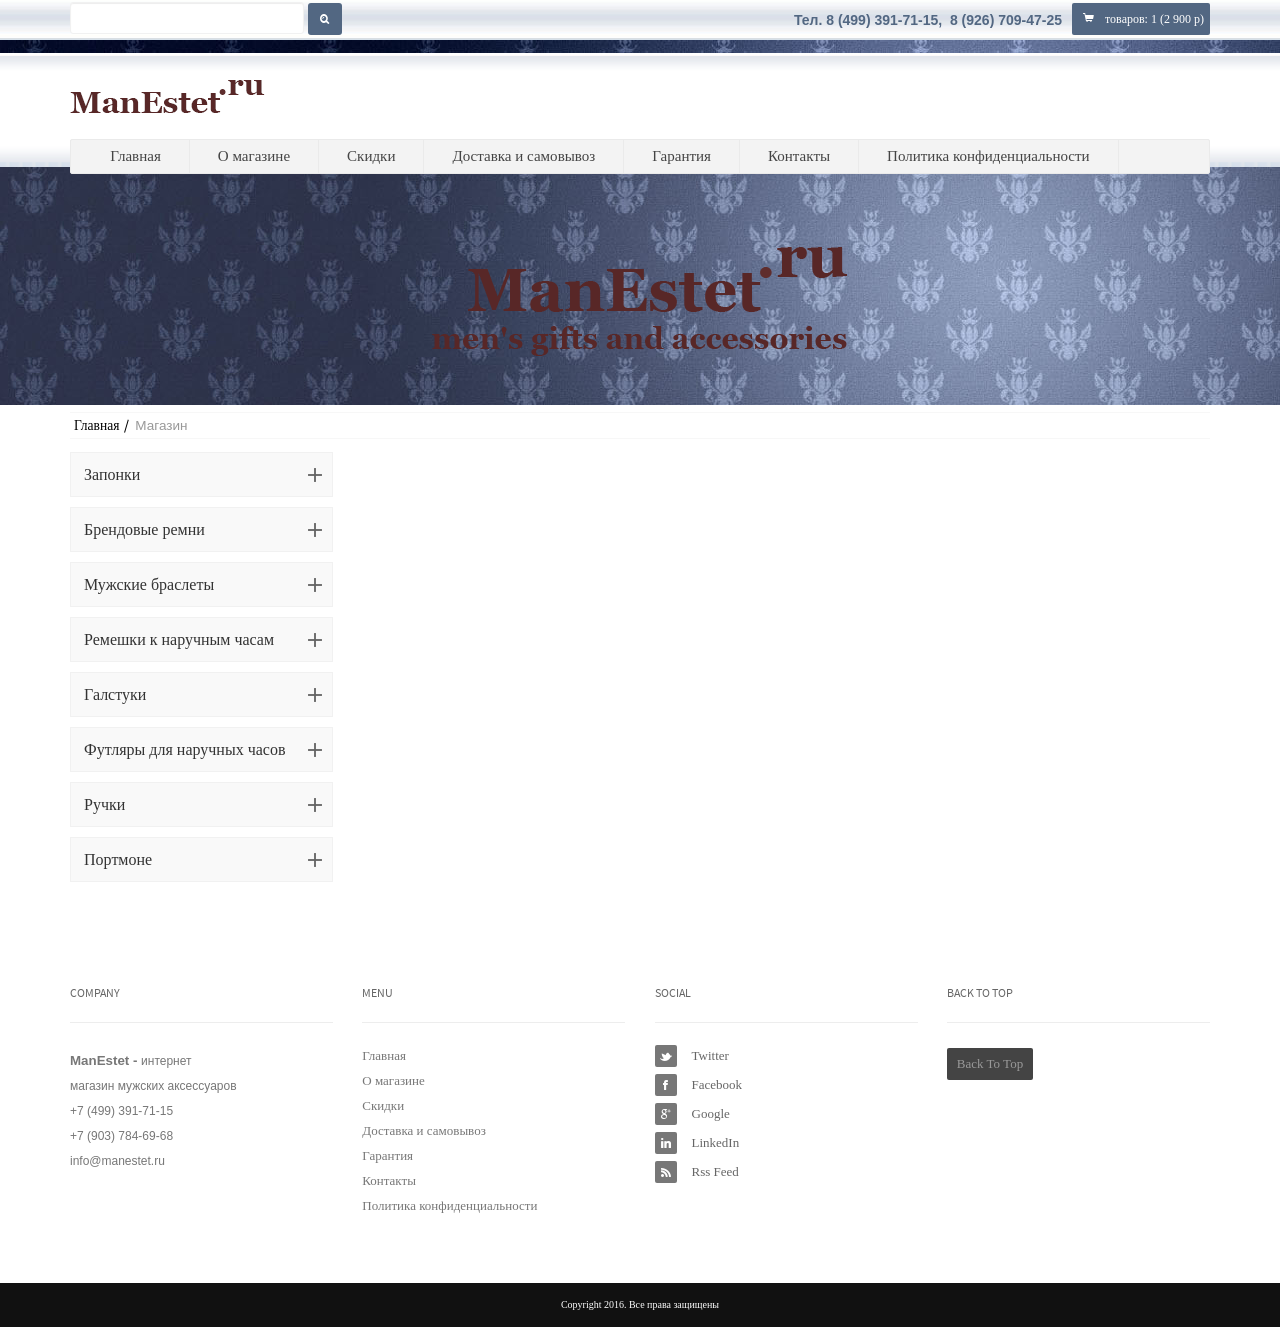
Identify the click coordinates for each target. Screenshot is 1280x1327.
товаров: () (1141, 18)
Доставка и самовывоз (523, 156)
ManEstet (167, 96)
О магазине (254, 156)
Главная (135, 156)
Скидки (371, 156)
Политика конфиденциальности (988, 156)
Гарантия (681, 156)
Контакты (799, 156)
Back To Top (990, 1063)
